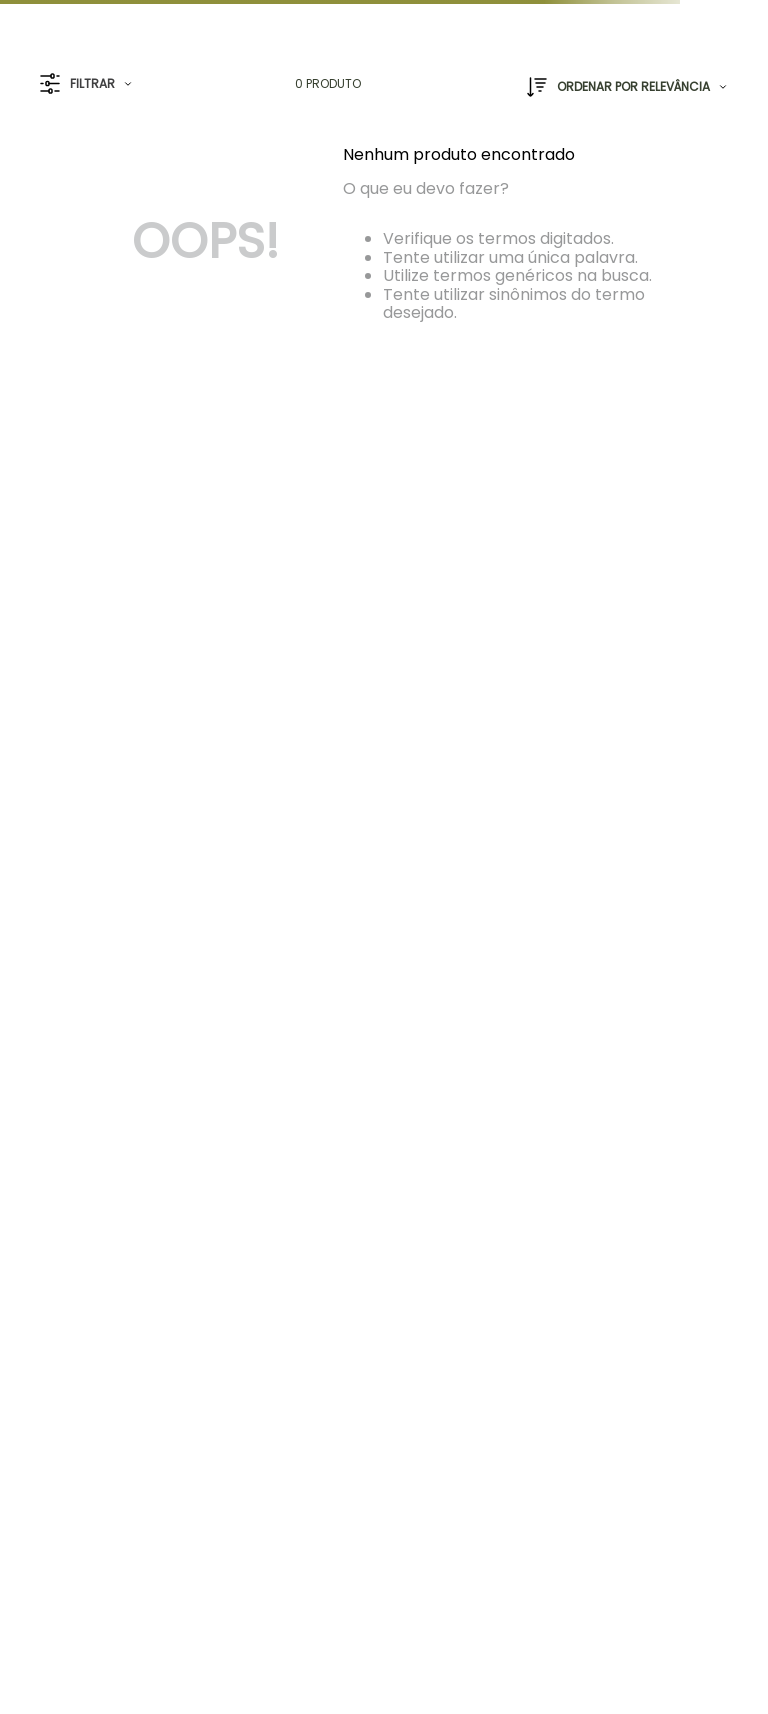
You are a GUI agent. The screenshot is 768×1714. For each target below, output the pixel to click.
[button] (85, 84)
